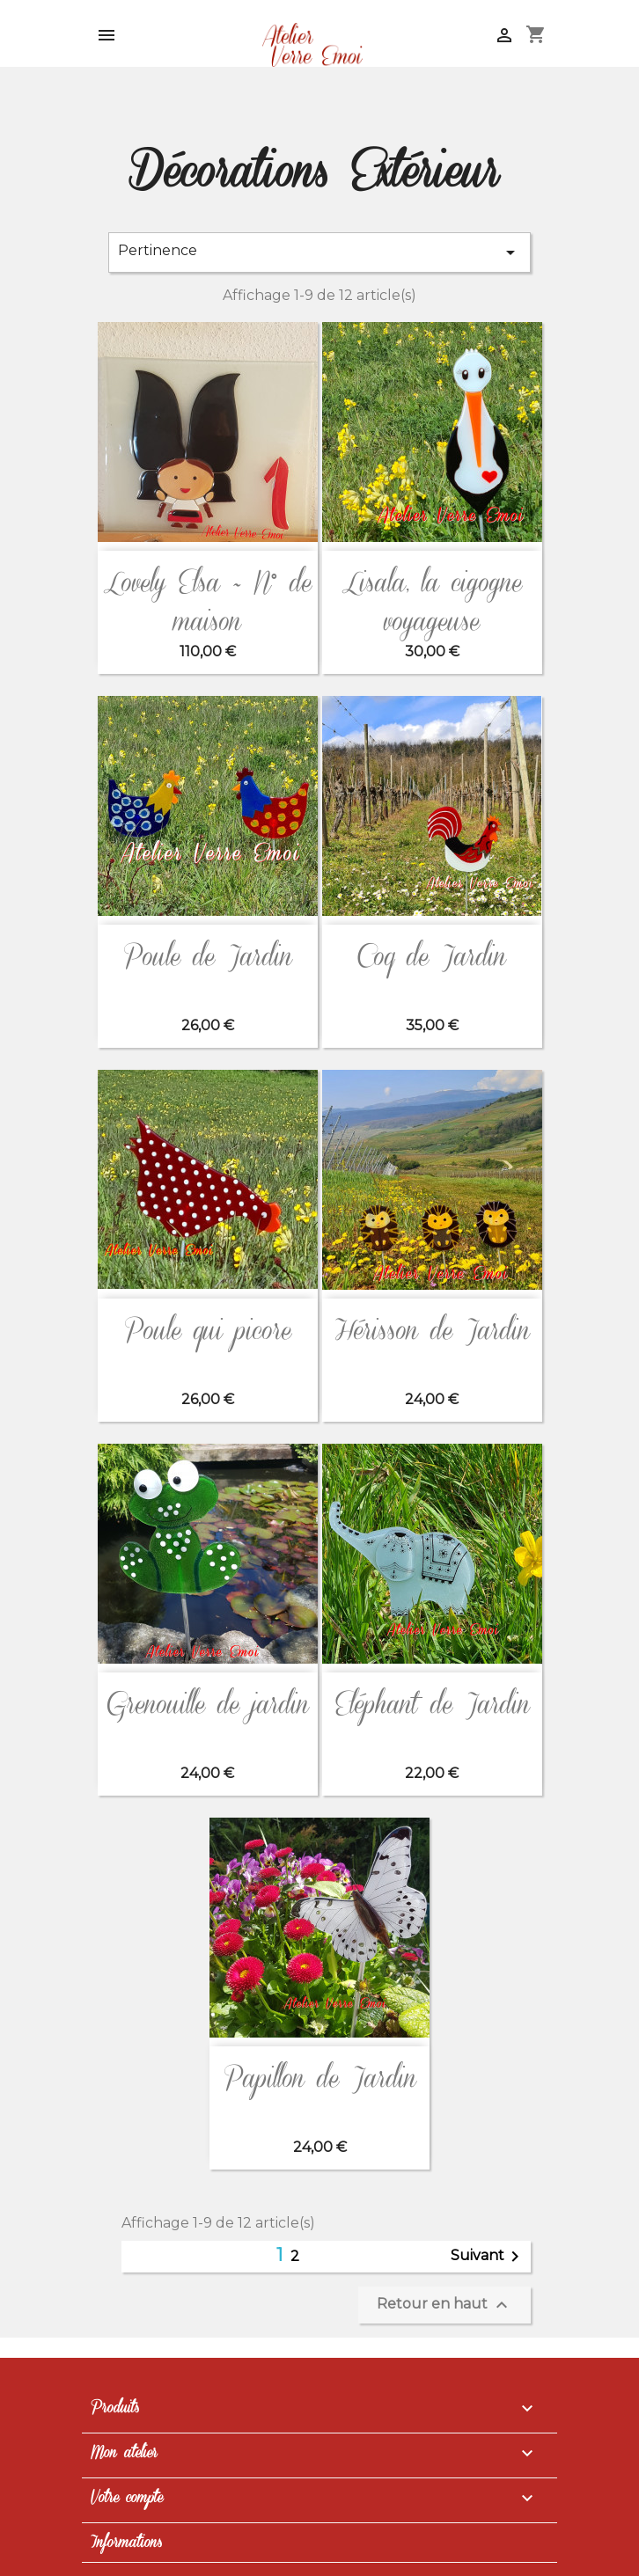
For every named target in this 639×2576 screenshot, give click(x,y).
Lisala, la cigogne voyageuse (432, 603)
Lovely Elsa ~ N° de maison (207, 603)
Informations (126, 2542)
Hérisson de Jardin (432, 1331)
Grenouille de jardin (207, 1705)
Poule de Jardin (207, 957)
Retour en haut (444, 2305)
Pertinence (319, 252)
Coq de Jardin (431, 957)
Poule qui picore (207, 1331)
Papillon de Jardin (320, 2079)
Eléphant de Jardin (432, 1705)
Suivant (488, 2256)
